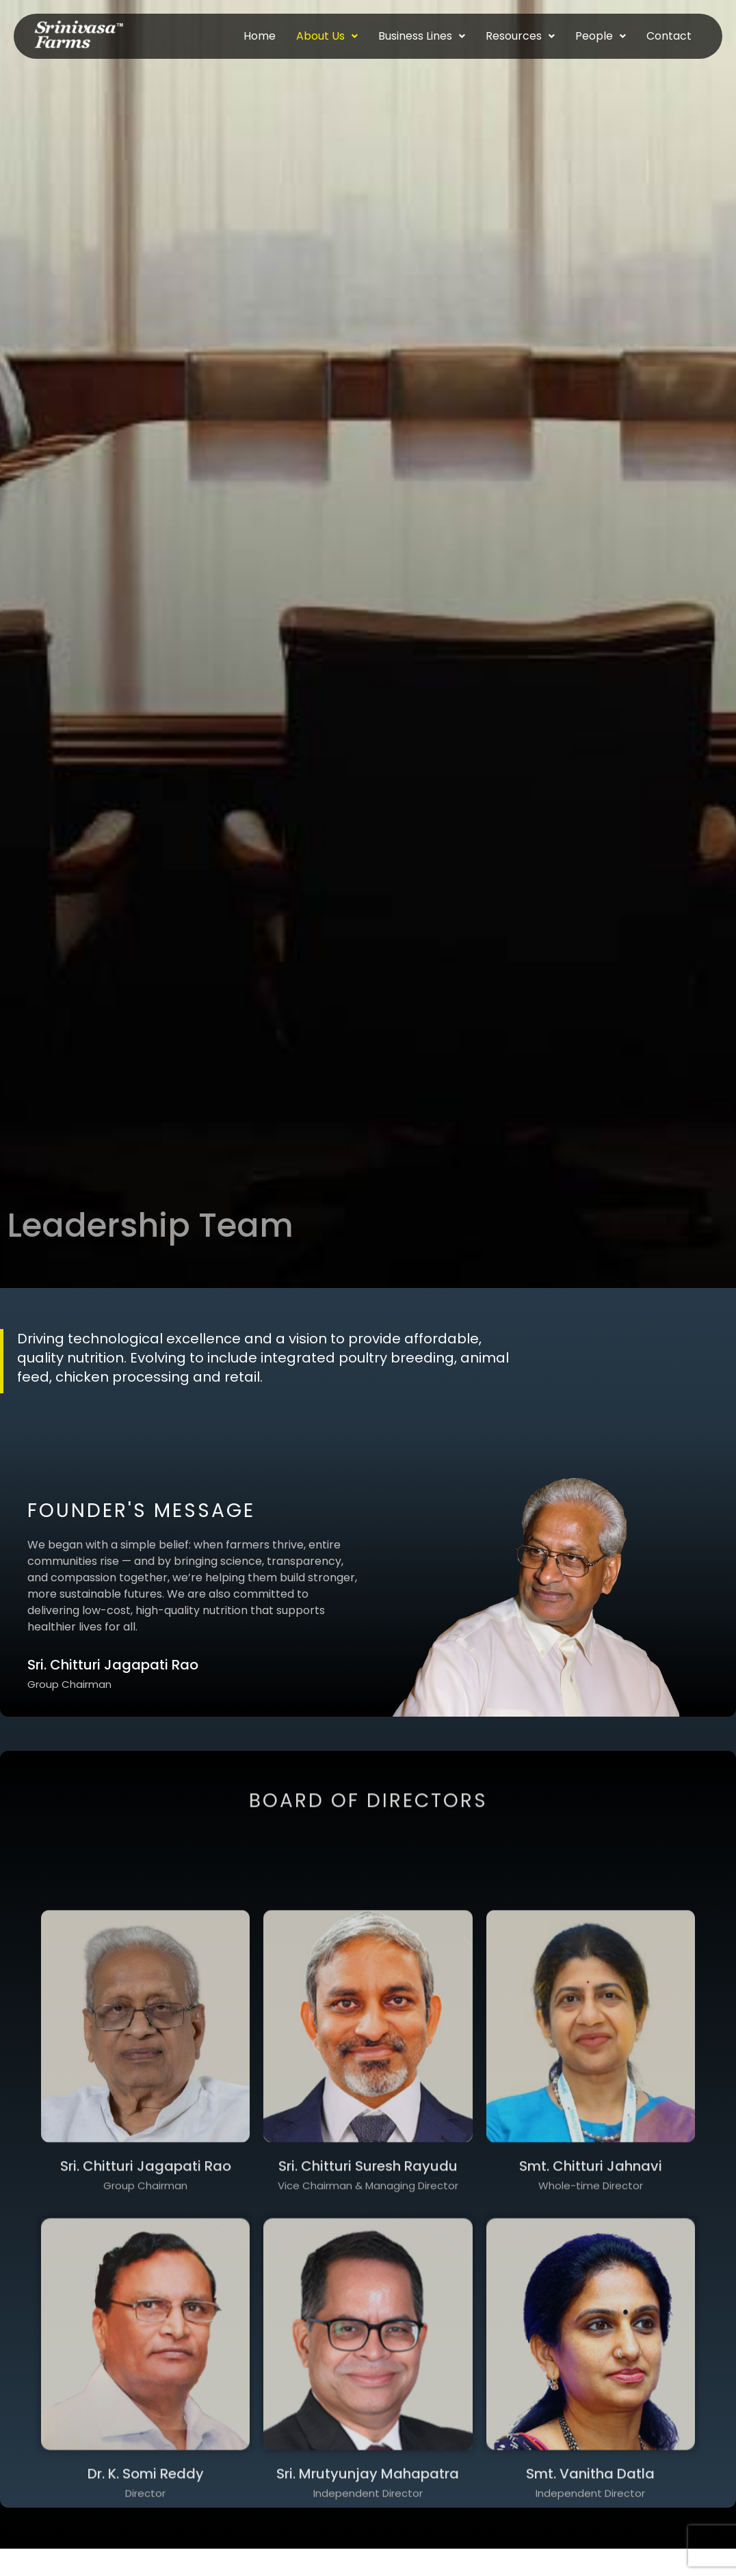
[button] (327, 36)
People (600, 36)
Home (260, 36)
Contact (669, 36)
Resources (520, 36)
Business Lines (421, 36)
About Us (327, 36)
